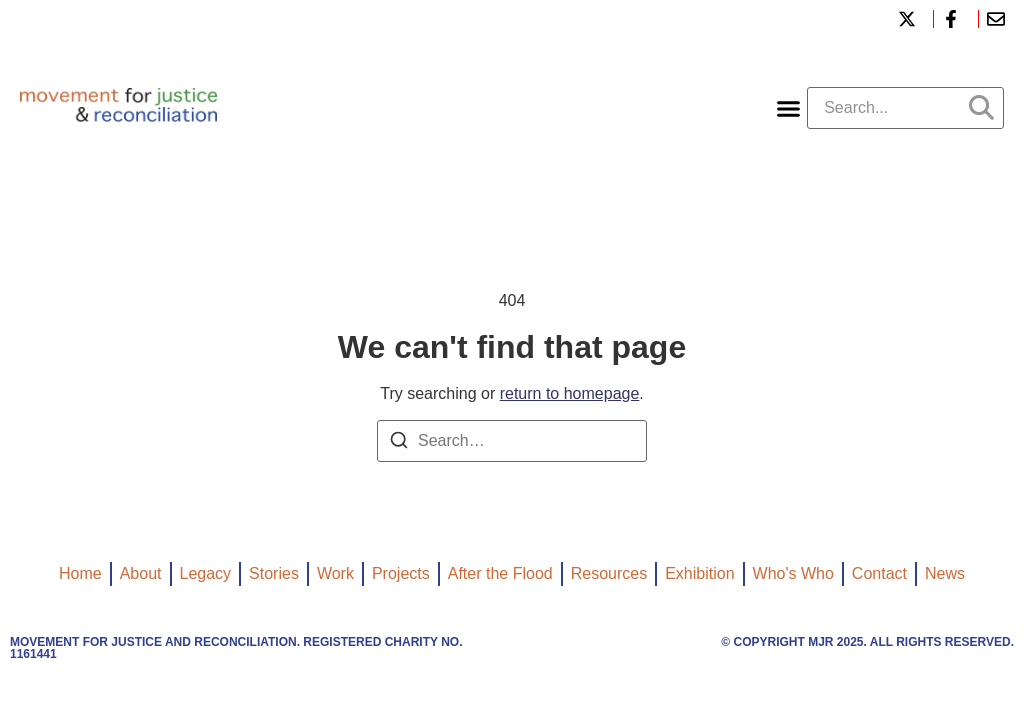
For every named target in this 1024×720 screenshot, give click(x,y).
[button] (789, 108)
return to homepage (570, 393)
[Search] (399, 443)
